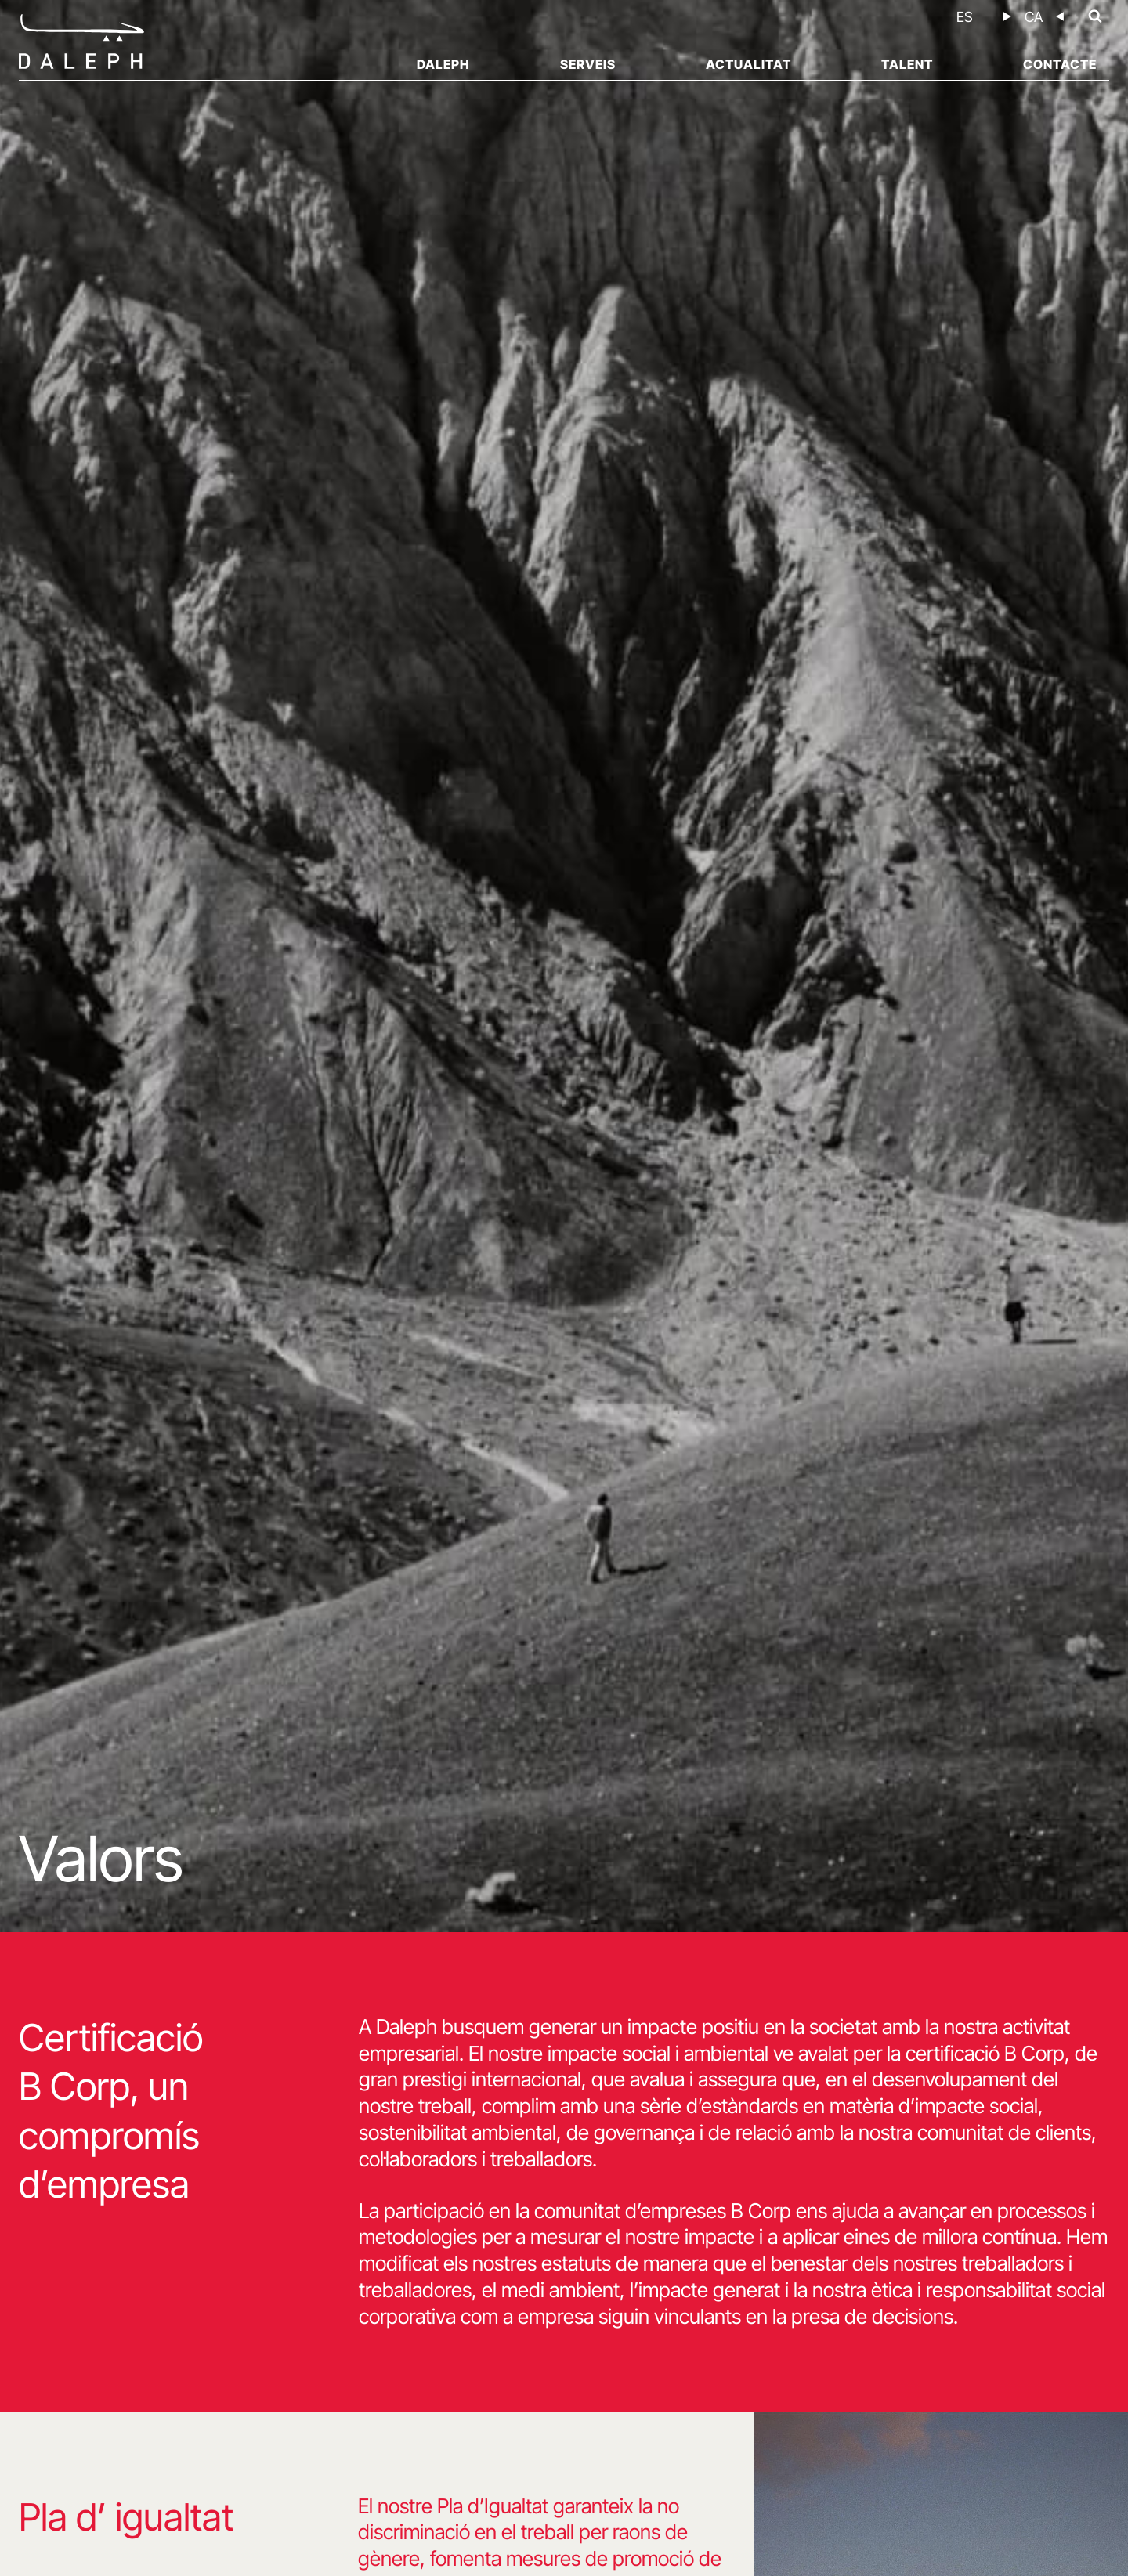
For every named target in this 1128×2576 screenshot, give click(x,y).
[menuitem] (964, 17)
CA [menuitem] (1034, 17)
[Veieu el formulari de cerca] (1095, 16)
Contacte (1060, 64)
